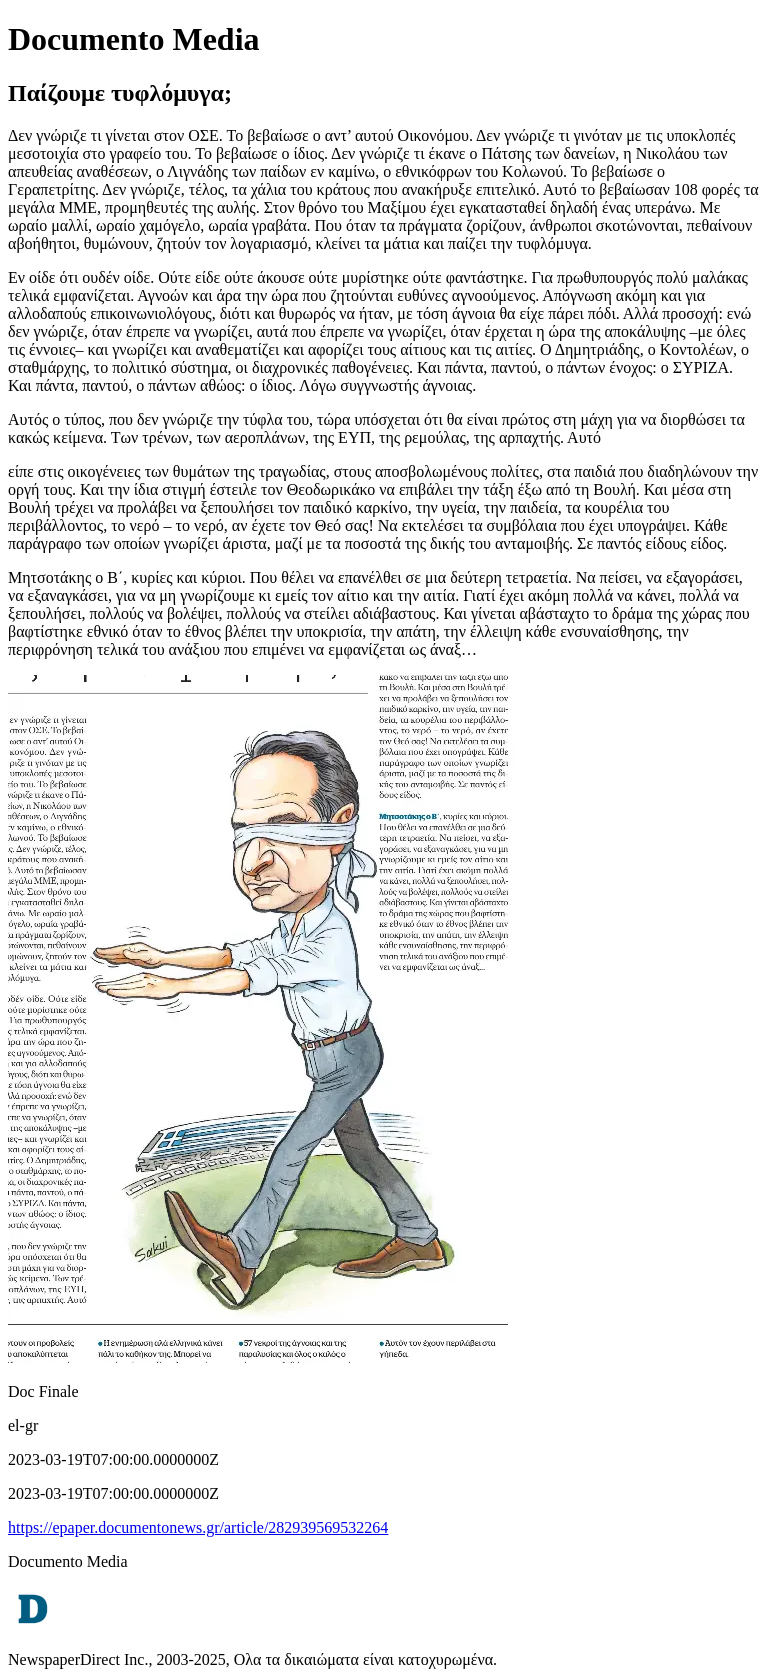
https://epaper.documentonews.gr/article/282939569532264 (198, 1527)
